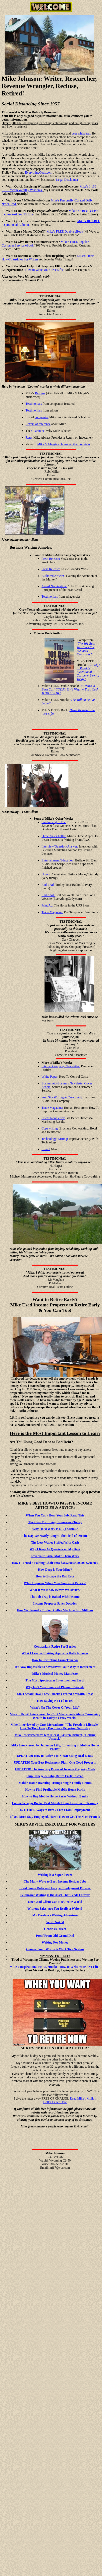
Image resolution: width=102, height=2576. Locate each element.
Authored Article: (53, 575)
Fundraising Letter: (54, 822)
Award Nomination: (54, 586)
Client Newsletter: (53, 1118)
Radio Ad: (48, 884)
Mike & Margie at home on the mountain (63, 444)
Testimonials (34, 403)
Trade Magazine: (52, 912)
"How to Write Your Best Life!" (44, 269)
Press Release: (51, 558)
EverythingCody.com (39, 172)
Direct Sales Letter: (54, 836)
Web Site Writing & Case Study (62, 1097)
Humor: (46, 874)
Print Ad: (48, 905)
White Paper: (50, 1076)
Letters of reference (38, 424)
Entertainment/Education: (58, 860)
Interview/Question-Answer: (60, 846)
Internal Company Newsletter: (61, 1066)
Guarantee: (38, 430)
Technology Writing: (55, 1138)
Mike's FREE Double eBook (65, 231)
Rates (30, 437)
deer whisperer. (82, 133)
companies (41, 417)
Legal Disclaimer (67, 179)
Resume (40, 393)
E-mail (46, 1149)
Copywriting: (50, 1128)
